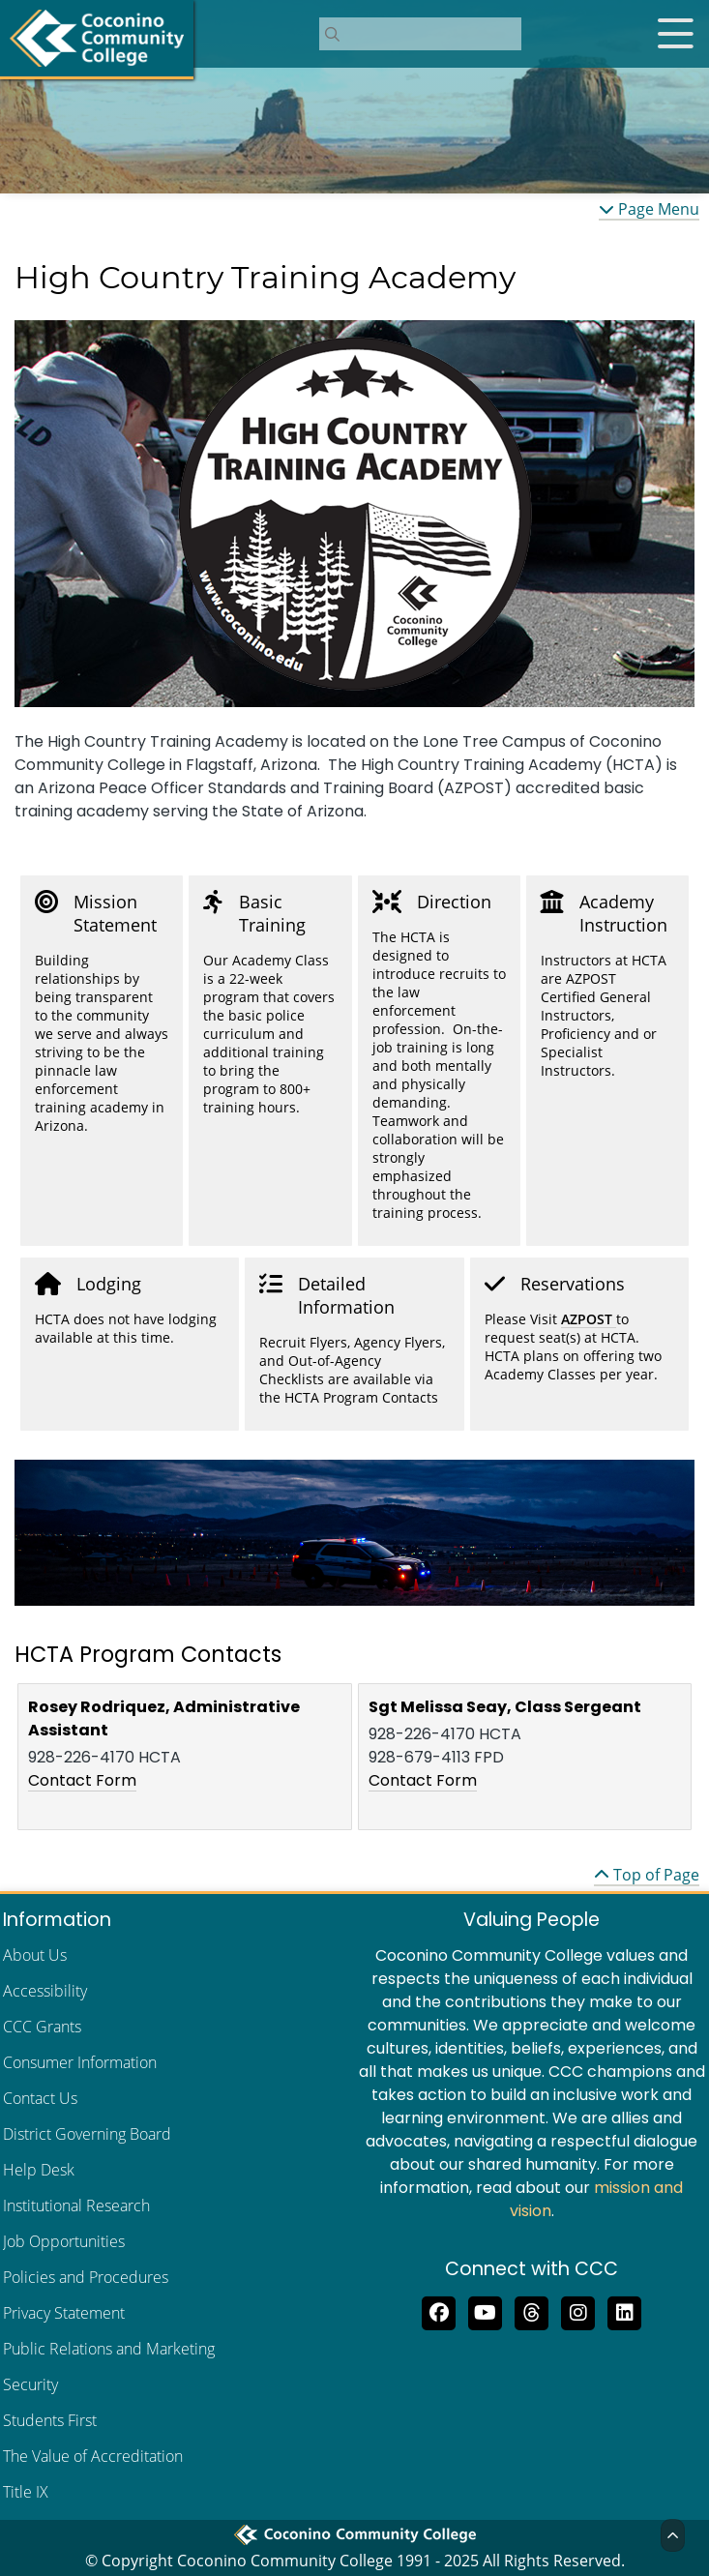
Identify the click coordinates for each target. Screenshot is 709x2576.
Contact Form (82, 1780)
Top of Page (646, 1874)
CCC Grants (42, 2026)
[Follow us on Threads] (532, 2311)
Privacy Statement (64, 2313)
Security (30, 2384)
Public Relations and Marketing (109, 2348)
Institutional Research (76, 2205)
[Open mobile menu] (675, 34)
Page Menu (649, 209)
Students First (50, 2420)
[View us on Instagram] (578, 2311)
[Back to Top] (673, 2535)
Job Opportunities (64, 2241)
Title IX (25, 2491)
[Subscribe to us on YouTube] (485, 2311)
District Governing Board (87, 2134)
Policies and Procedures (85, 2277)
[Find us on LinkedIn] (625, 2311)
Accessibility (45, 1990)
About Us (35, 1955)
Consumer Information (80, 2062)
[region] (354, 513)
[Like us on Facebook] (439, 2311)
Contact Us (40, 2098)
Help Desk (38, 2169)
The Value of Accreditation (93, 2456)
